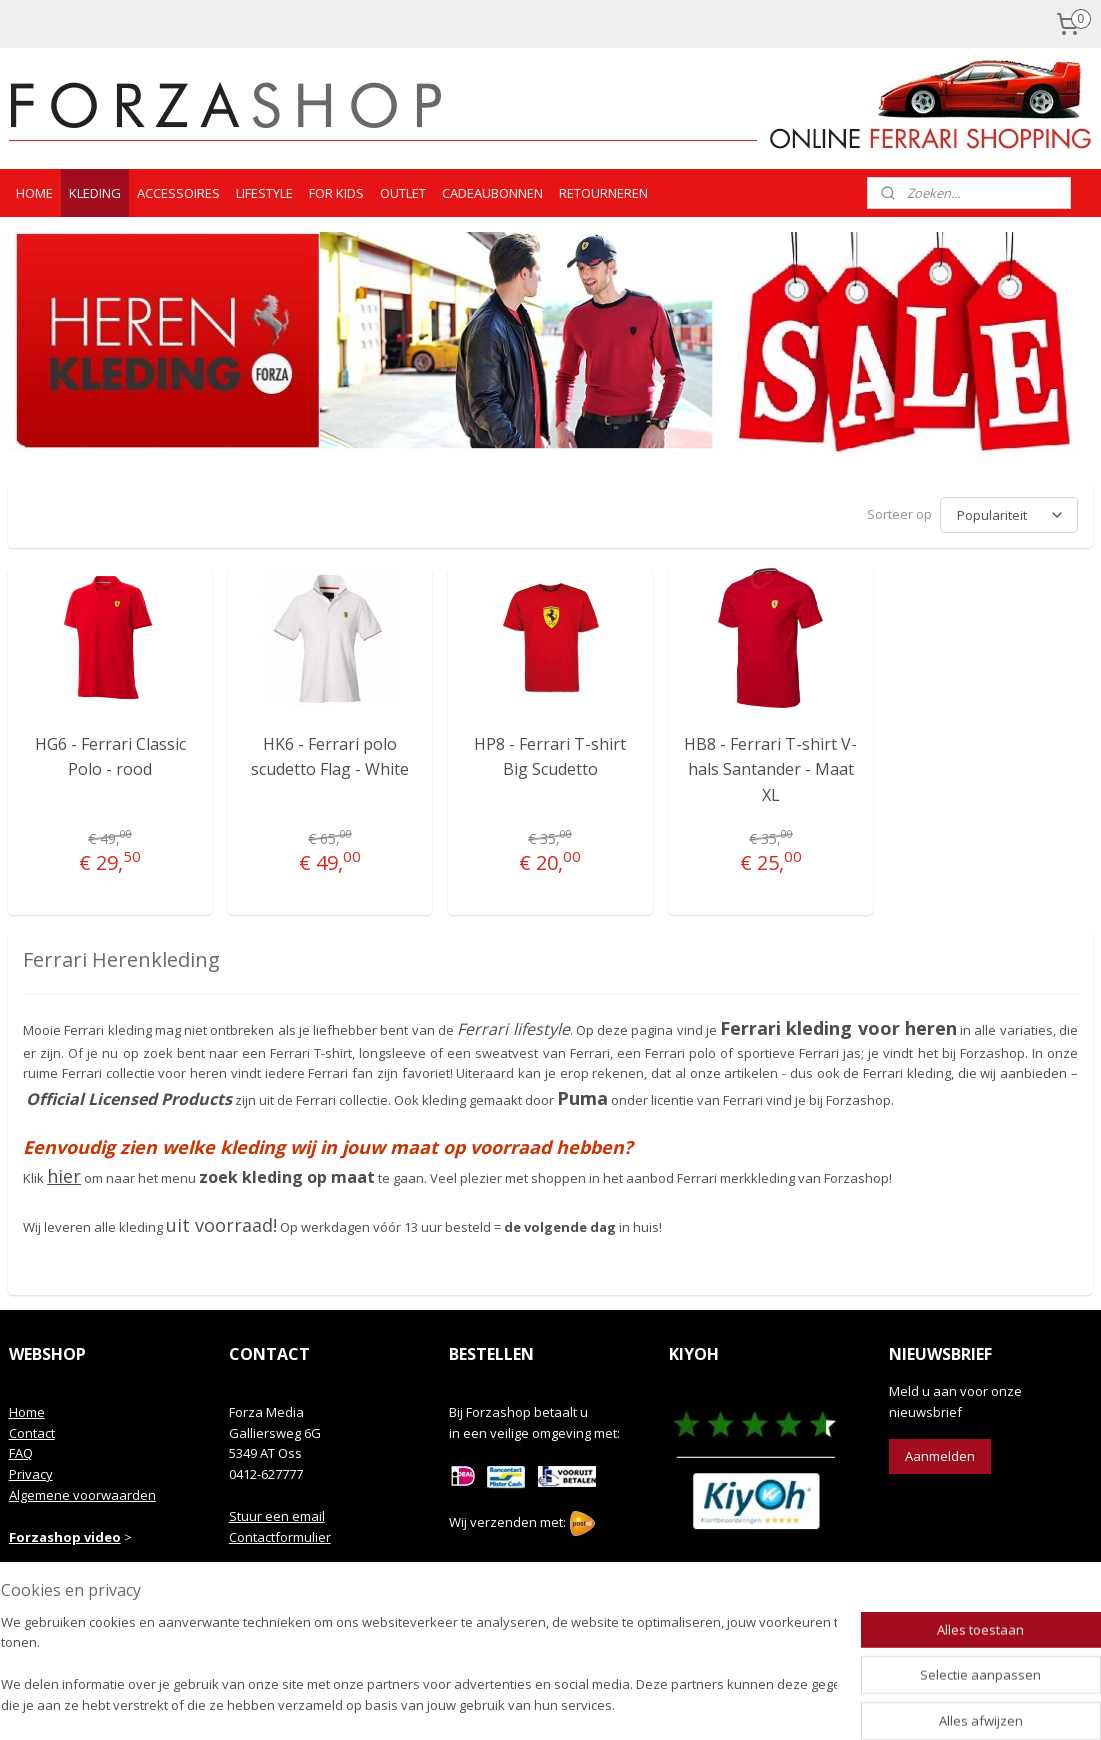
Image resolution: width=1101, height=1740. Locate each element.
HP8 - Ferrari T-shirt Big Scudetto (550, 754)
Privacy (31, 1471)
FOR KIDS (336, 193)
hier (64, 1173)
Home (27, 1409)
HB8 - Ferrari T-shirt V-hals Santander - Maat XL (770, 766)
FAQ (21, 1450)
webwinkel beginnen (598, 1703)
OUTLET (403, 193)
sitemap (479, 1703)
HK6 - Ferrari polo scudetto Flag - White (330, 754)
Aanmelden (940, 1453)
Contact (32, 1430)
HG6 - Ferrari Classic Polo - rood (110, 754)
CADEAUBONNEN (492, 193)
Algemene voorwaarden (82, 1492)
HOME (34, 193)
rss (521, 1703)
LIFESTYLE (264, 193)
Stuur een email (277, 1513)
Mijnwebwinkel (772, 1703)
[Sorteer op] (1009, 513)
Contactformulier (280, 1534)
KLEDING (95, 193)
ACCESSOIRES (178, 193)
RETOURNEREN (603, 193)
